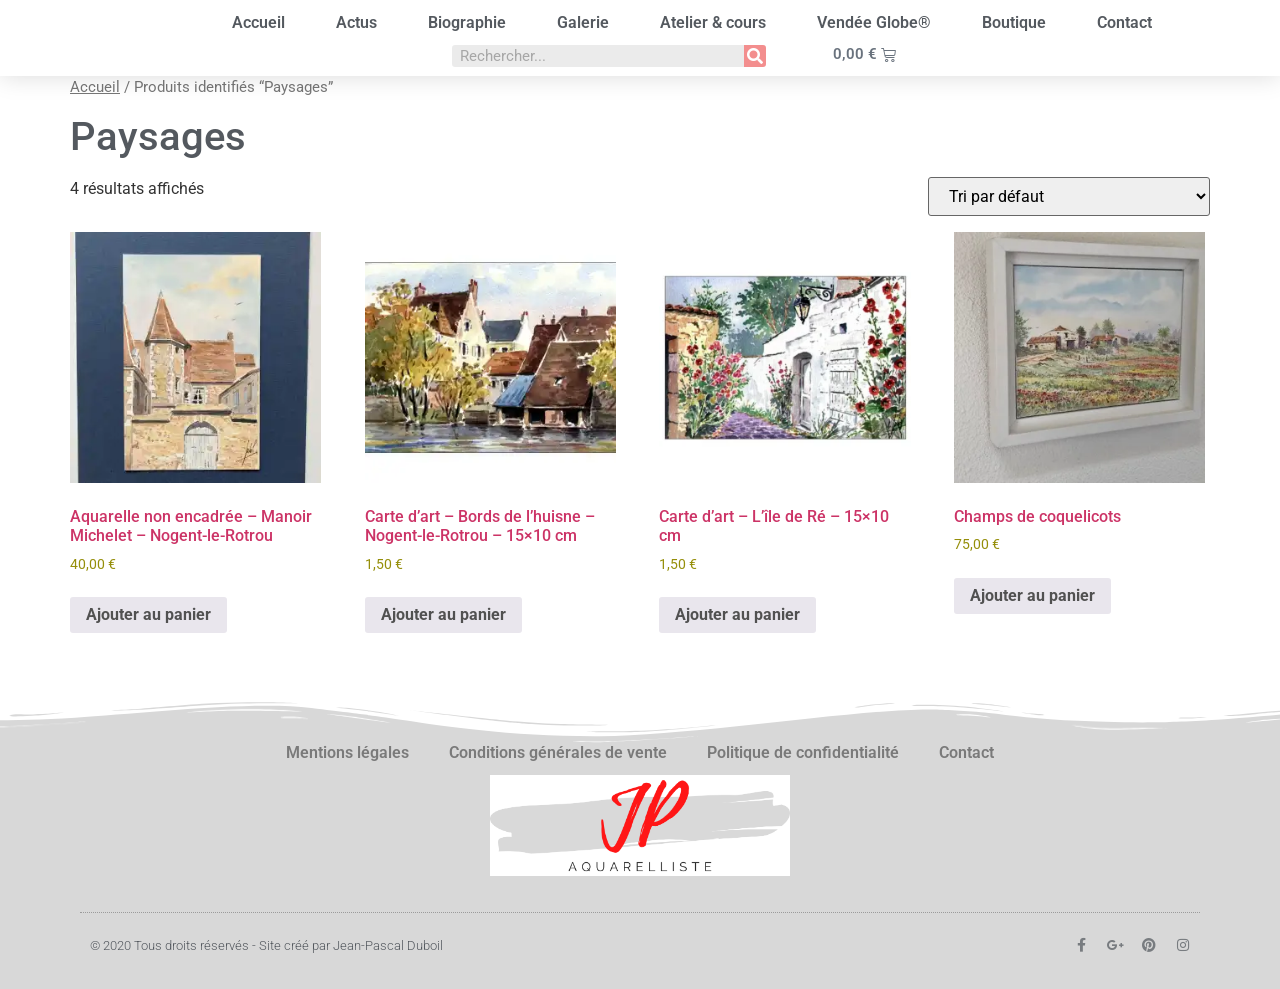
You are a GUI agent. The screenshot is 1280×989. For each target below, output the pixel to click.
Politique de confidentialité (803, 752)
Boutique (1014, 22)
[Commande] (1069, 196)
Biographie (467, 22)
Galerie (583, 22)
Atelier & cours (713, 22)
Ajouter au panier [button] (148, 614)
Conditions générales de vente (558, 752)
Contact (1124, 22)
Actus (356, 22)
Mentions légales (347, 752)
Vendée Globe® (874, 22)
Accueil (258, 22)
